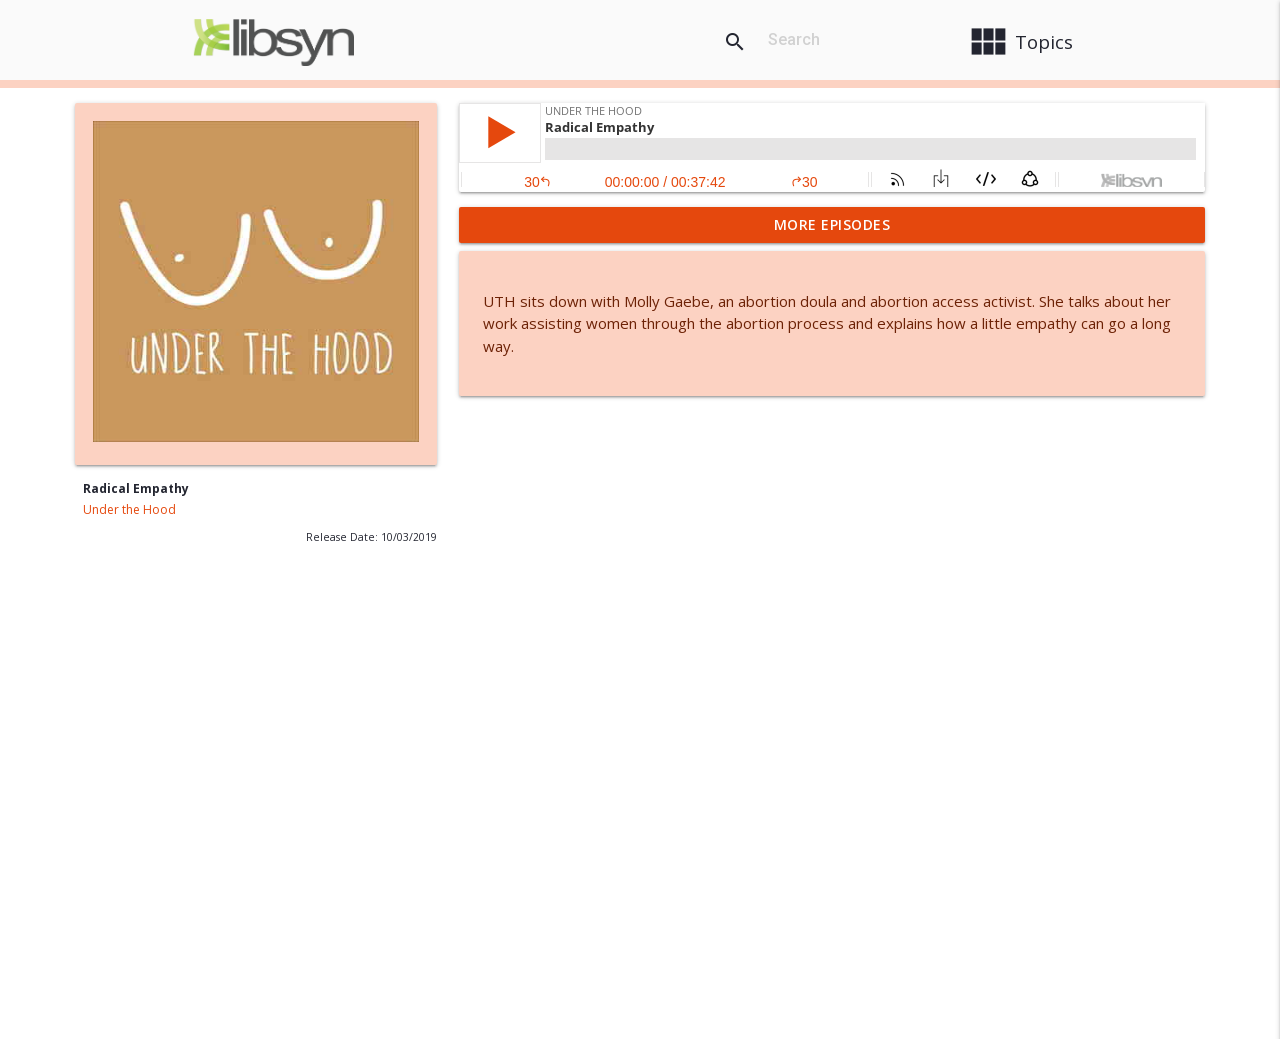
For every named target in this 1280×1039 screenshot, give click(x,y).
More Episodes (832, 224)
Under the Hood (129, 509)
